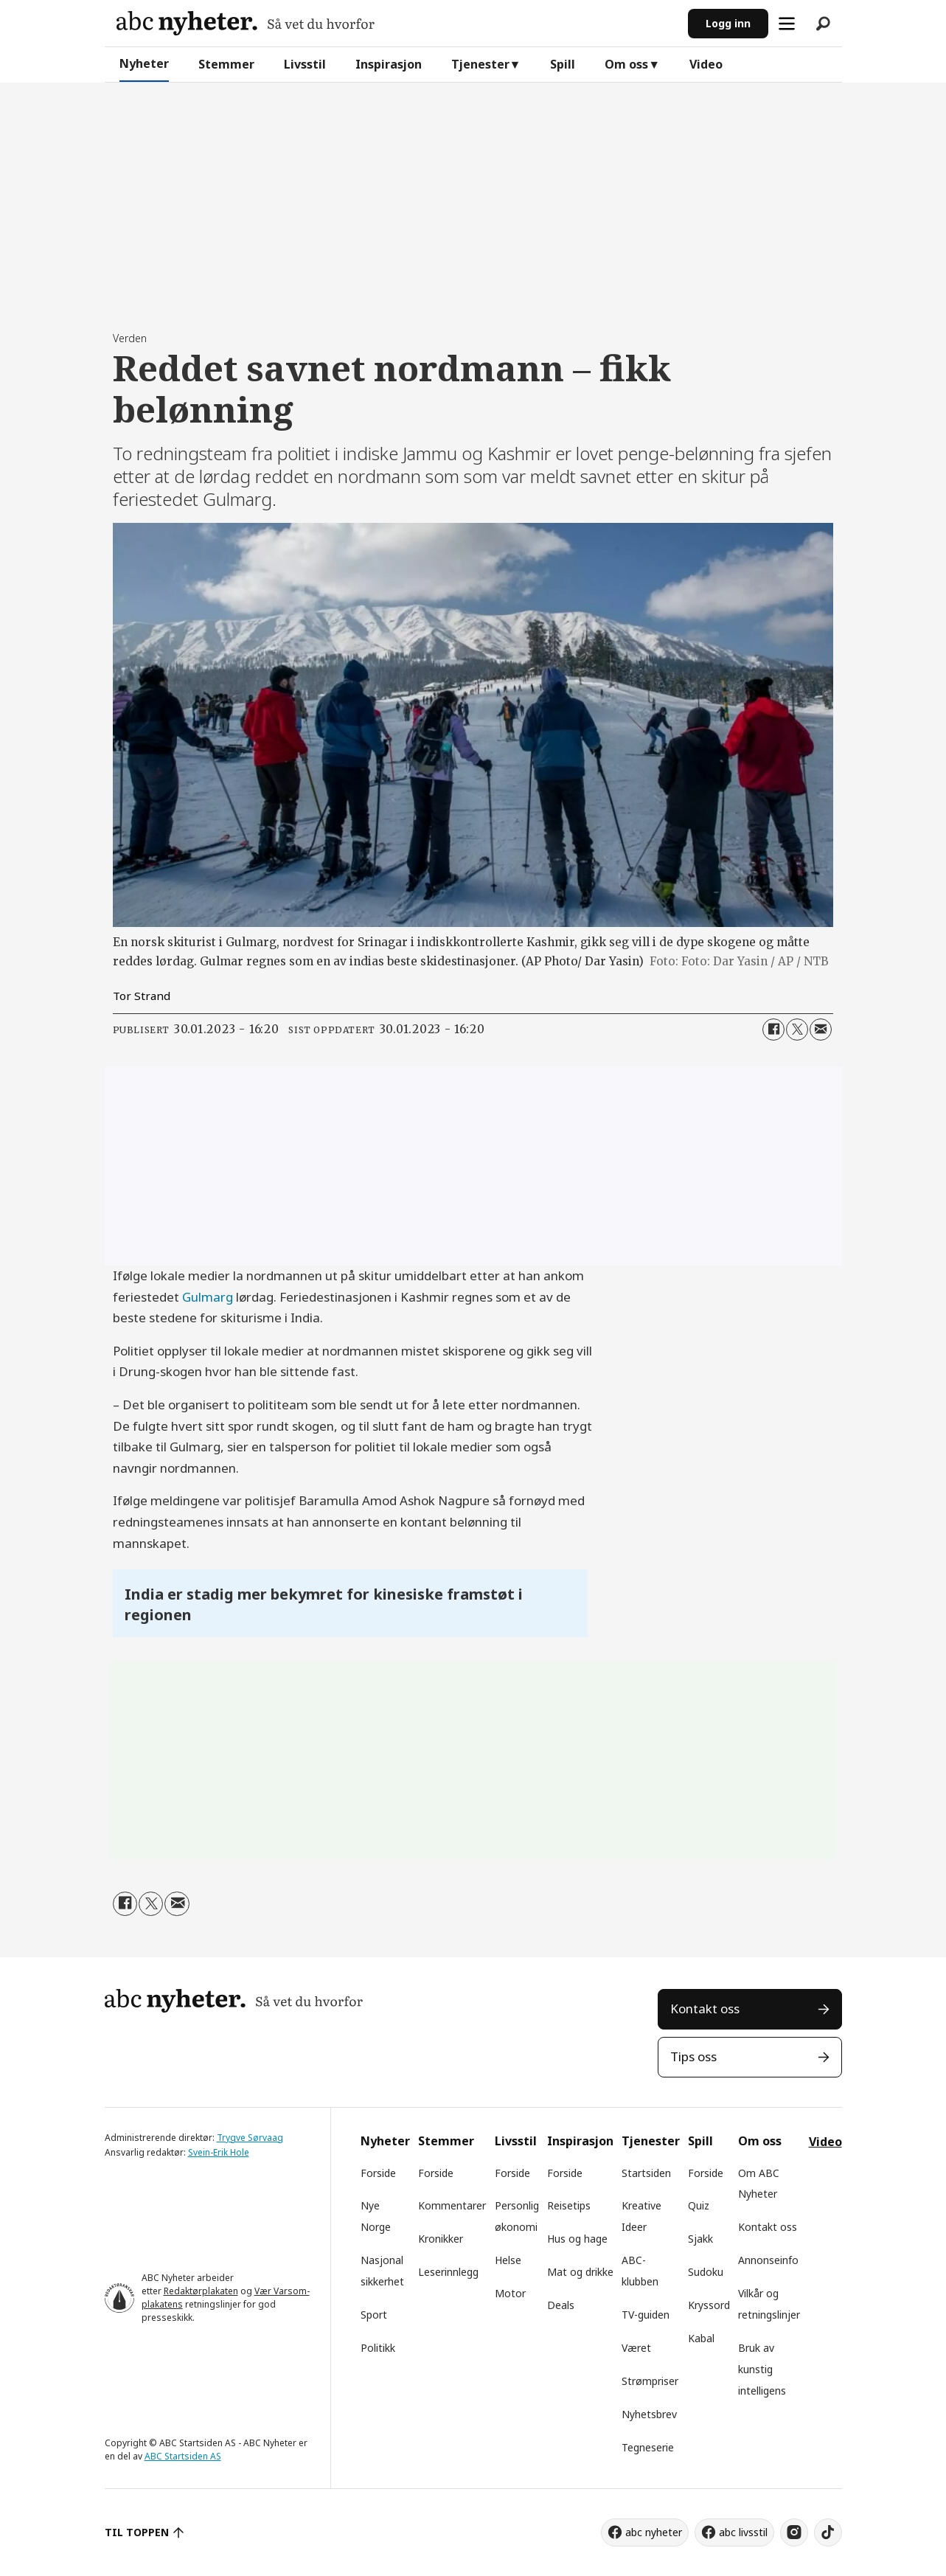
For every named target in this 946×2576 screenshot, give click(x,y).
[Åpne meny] (786, 23)
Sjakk (700, 2239)
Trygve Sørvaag (250, 2137)
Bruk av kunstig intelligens (762, 2369)
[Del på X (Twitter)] (797, 1029)
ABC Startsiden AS (183, 2456)
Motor (510, 2293)
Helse (508, 2260)
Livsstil (305, 64)
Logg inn (728, 23)
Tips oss (693, 2056)
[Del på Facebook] (773, 1029)
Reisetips (569, 2205)
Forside (378, 2173)
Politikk (378, 2348)
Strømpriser (650, 2381)
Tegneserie (648, 2447)
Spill (562, 64)
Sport (374, 2315)
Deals (560, 2305)
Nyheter (144, 63)
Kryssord (709, 2305)
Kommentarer (452, 2205)
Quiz (698, 2205)
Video (706, 64)
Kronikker (440, 2239)
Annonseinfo (768, 2260)
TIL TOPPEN (137, 2532)
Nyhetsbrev (649, 2414)
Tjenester (480, 64)
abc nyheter (653, 2532)
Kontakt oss (705, 2008)
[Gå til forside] (245, 23)
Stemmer (226, 64)
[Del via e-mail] (821, 1029)
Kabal (701, 2338)
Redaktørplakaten (201, 2291)
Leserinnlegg (448, 2272)
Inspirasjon (388, 64)
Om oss (626, 64)
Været (636, 2348)
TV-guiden (645, 2315)
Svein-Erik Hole (218, 2152)
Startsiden (646, 2173)
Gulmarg (207, 1296)
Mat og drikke (580, 2272)
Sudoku (705, 2272)
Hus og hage (577, 2239)
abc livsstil (743, 2532)
